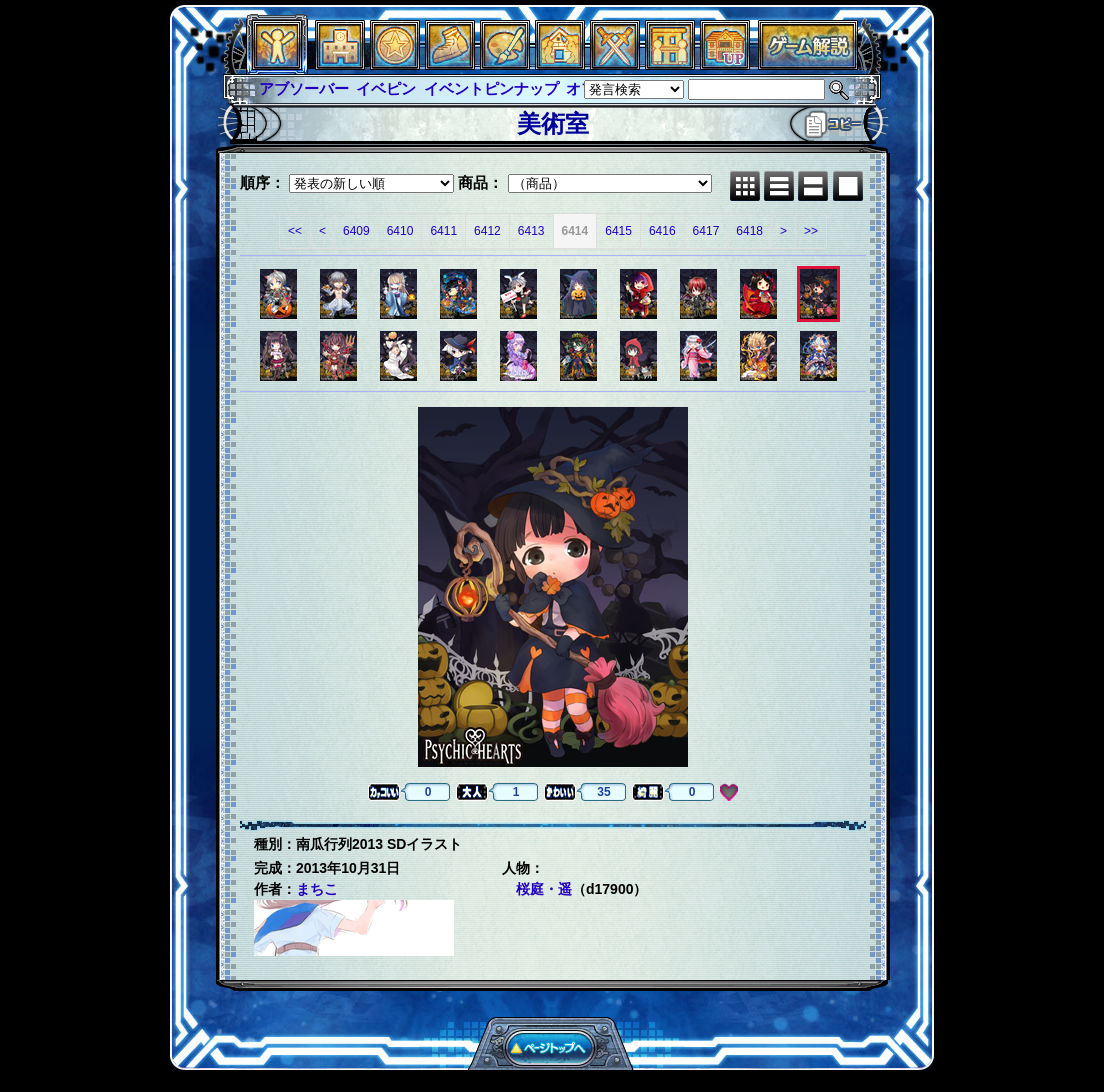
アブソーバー (304, 88)
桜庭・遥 (544, 889)
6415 (618, 231)
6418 (749, 231)
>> (811, 231)
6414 (575, 231)
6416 (662, 231)
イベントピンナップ (491, 88)
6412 (487, 231)
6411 (443, 231)
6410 (400, 231)
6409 (356, 231)
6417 (706, 231)
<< (295, 231)
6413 (531, 231)
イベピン (386, 88)
